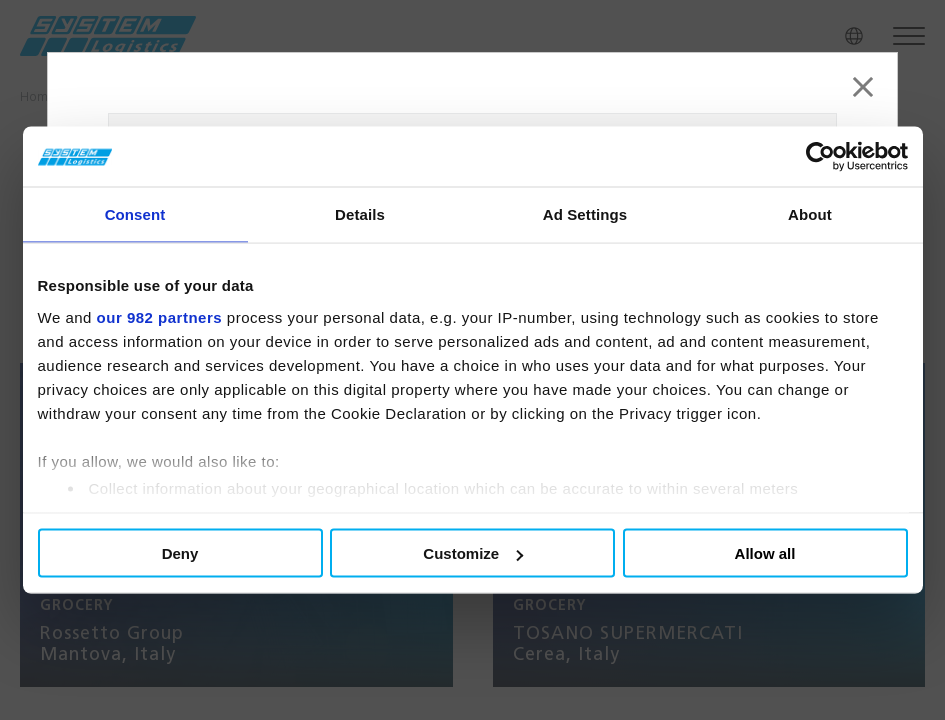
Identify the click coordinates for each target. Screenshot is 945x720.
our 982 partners (160, 316)
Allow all (765, 553)
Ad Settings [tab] (585, 214)
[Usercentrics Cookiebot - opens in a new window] (820, 157)
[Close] (863, 87)
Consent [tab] (135, 214)
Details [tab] (360, 214)
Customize (473, 553)
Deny (180, 553)
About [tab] (810, 214)
